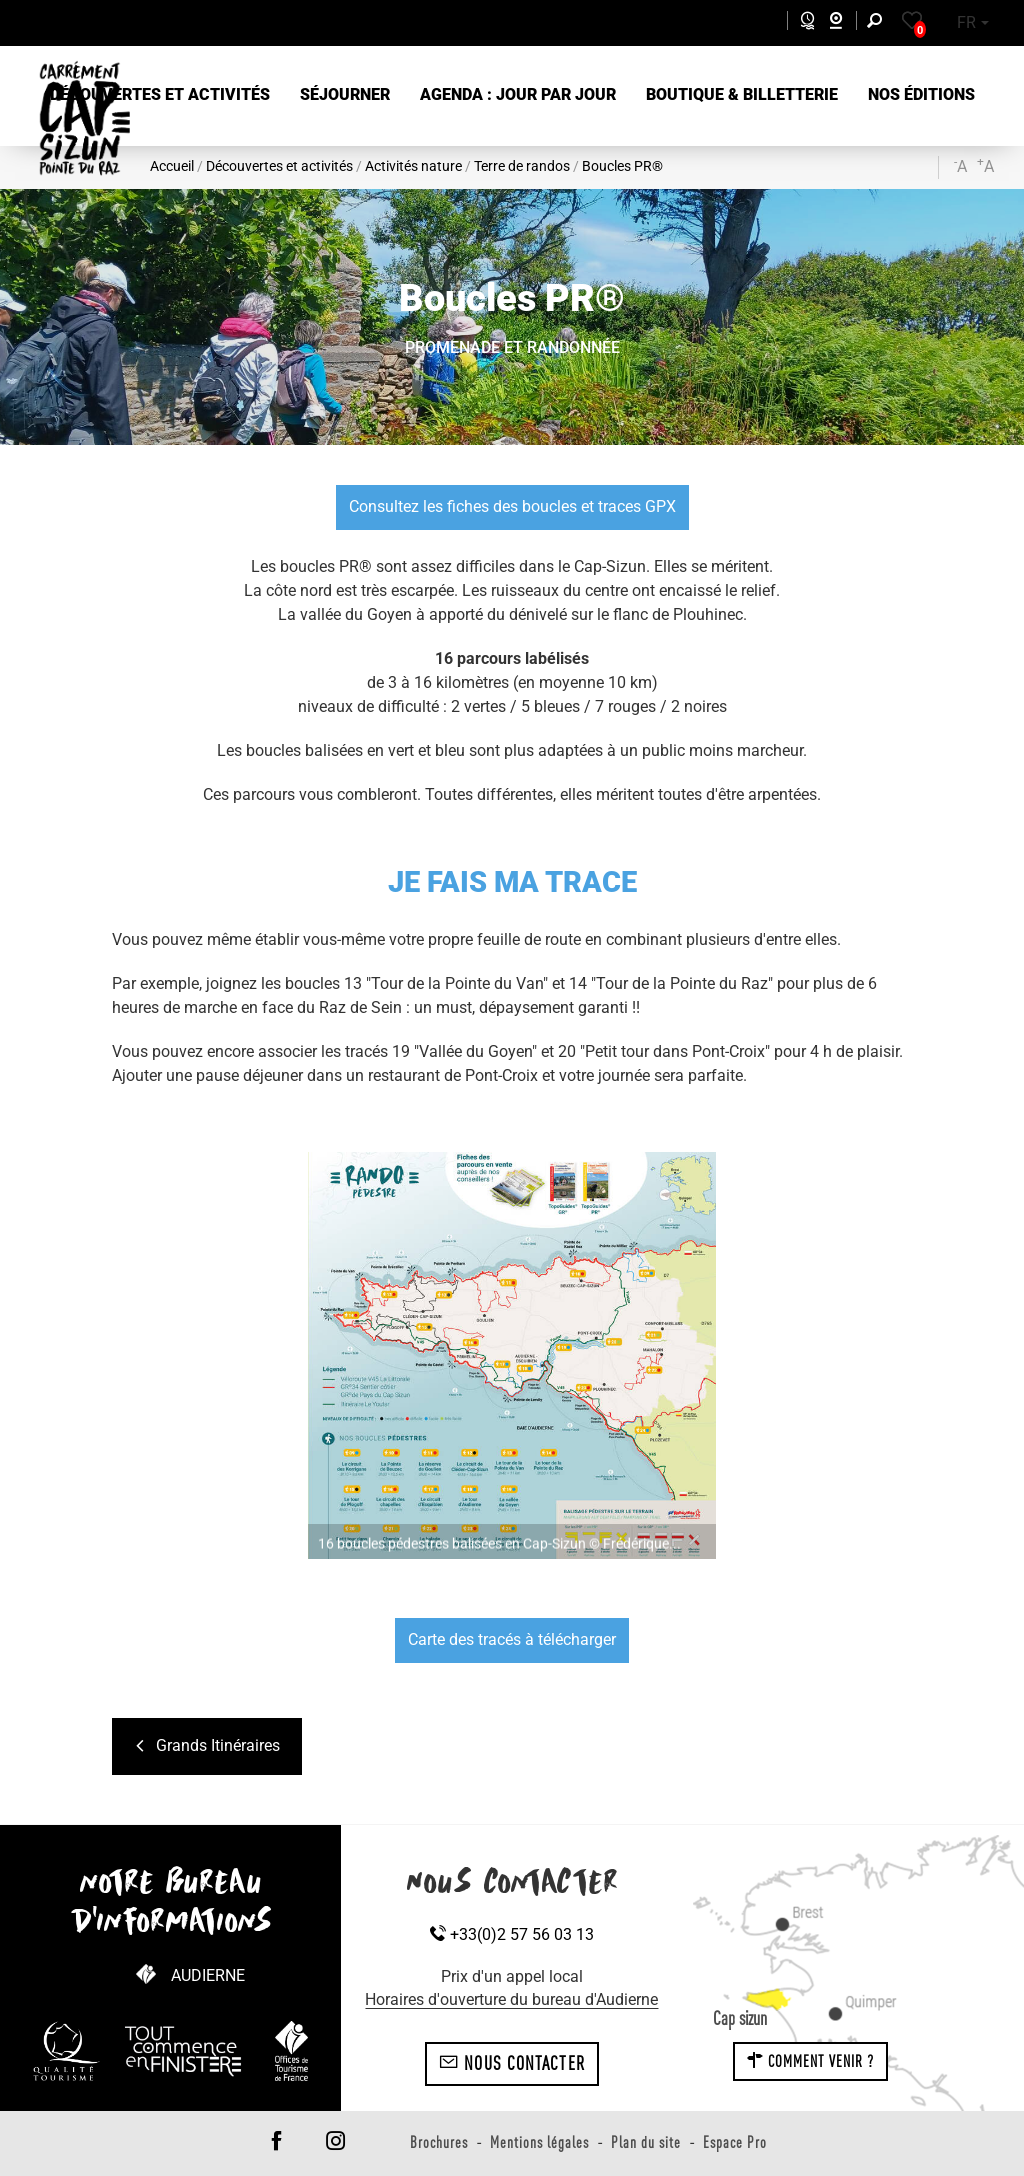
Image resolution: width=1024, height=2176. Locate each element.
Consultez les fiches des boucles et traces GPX (512, 506)
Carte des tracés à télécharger (512, 1639)
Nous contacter (512, 2063)
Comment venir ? (811, 2061)
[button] (160, 95)
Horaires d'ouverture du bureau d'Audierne (511, 1999)
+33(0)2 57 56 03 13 (512, 1934)
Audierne (208, 1975)
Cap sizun (740, 2018)
